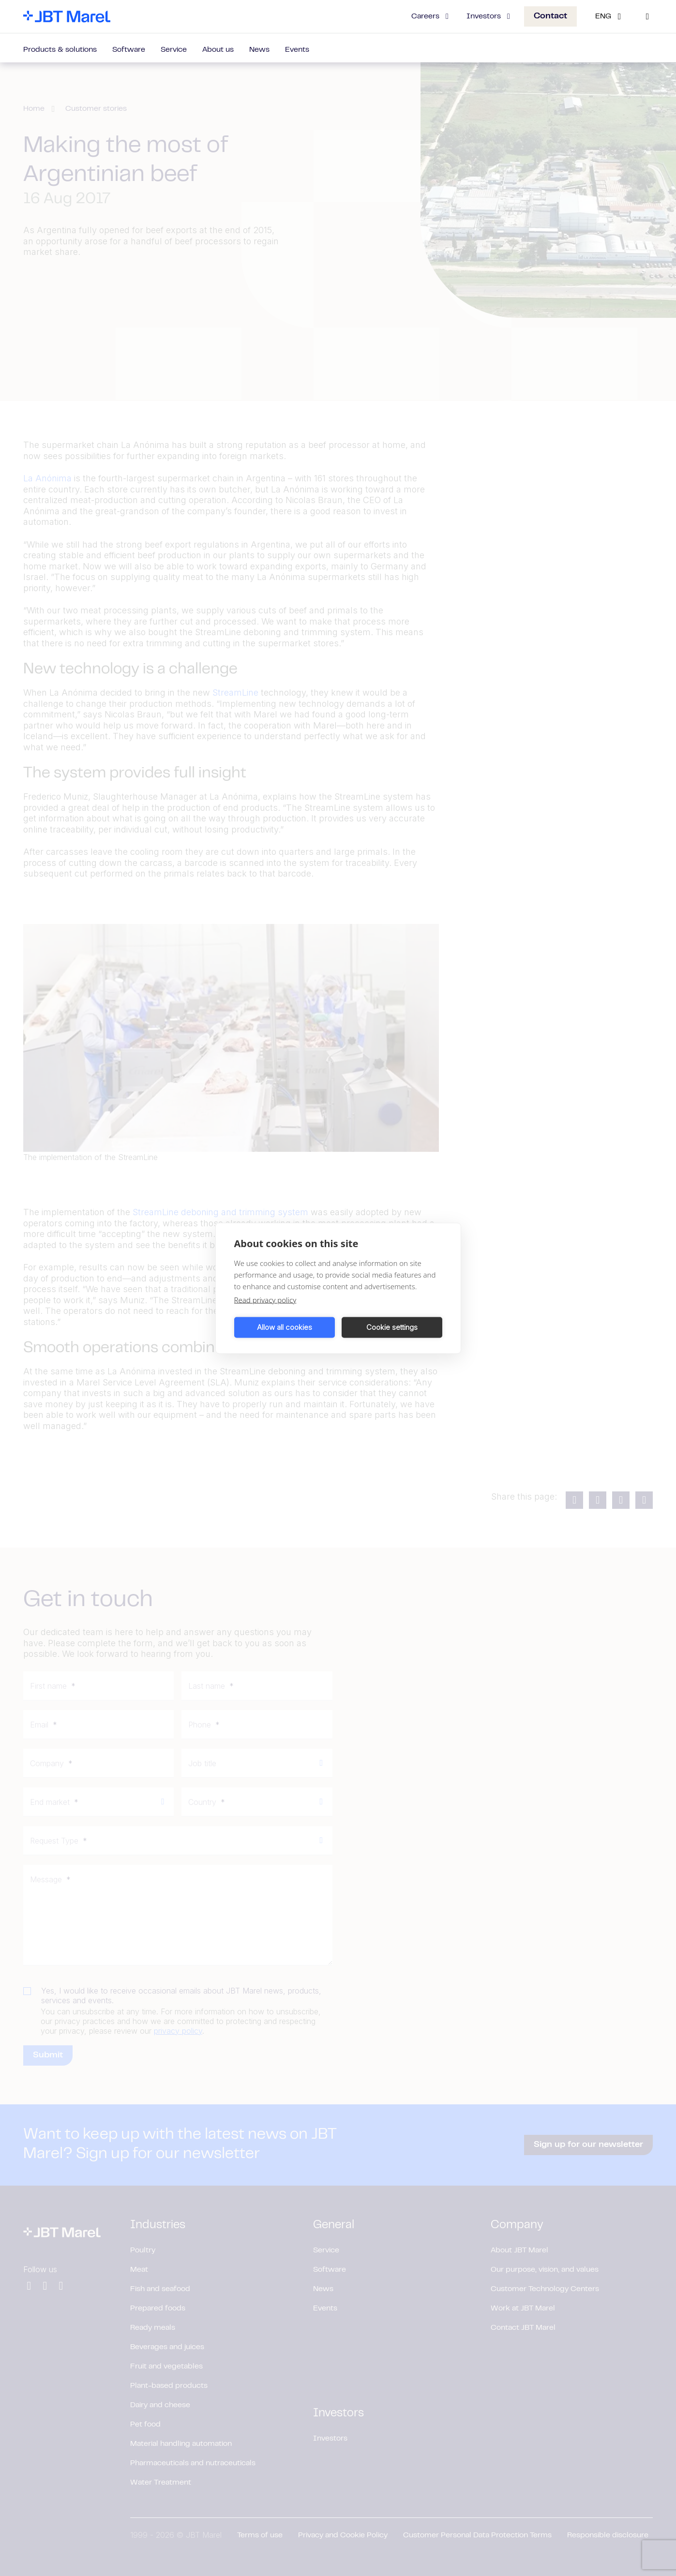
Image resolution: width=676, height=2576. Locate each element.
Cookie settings (392, 1327)
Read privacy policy (265, 1299)
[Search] (647, 16)
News (259, 49)
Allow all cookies (284, 1327)
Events (297, 49)
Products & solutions (60, 49)
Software (128, 49)
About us (218, 49)
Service (174, 49)
